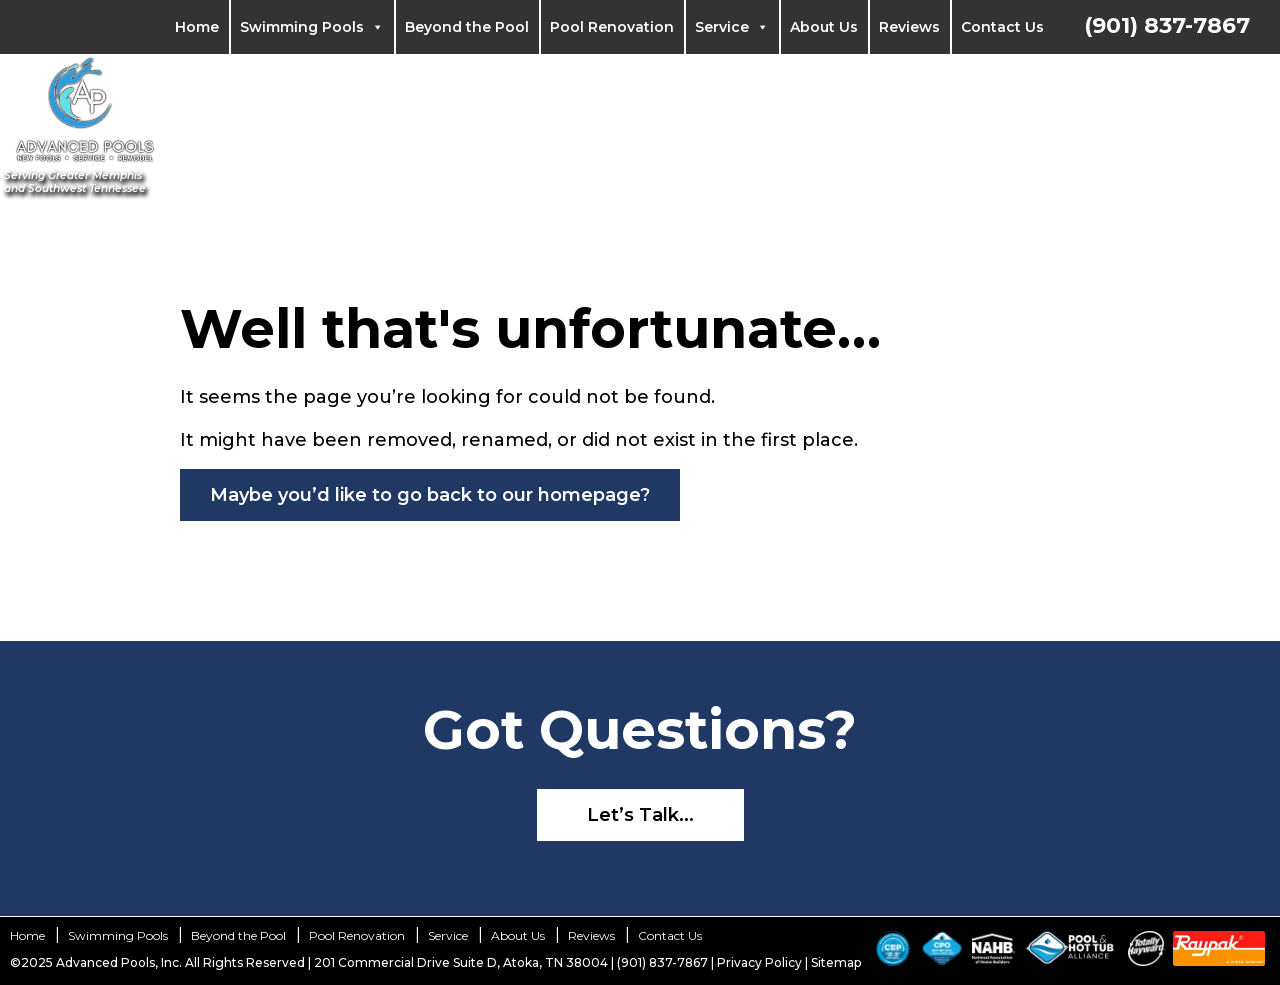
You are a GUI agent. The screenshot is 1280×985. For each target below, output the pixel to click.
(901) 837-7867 (1167, 25)
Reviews (909, 27)
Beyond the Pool (467, 27)
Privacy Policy (759, 962)
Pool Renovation (612, 27)
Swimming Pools (312, 27)
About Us (824, 27)
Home (197, 27)
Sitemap (836, 962)
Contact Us (1002, 27)
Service (732, 27)
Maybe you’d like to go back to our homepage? (430, 495)
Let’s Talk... (640, 815)
